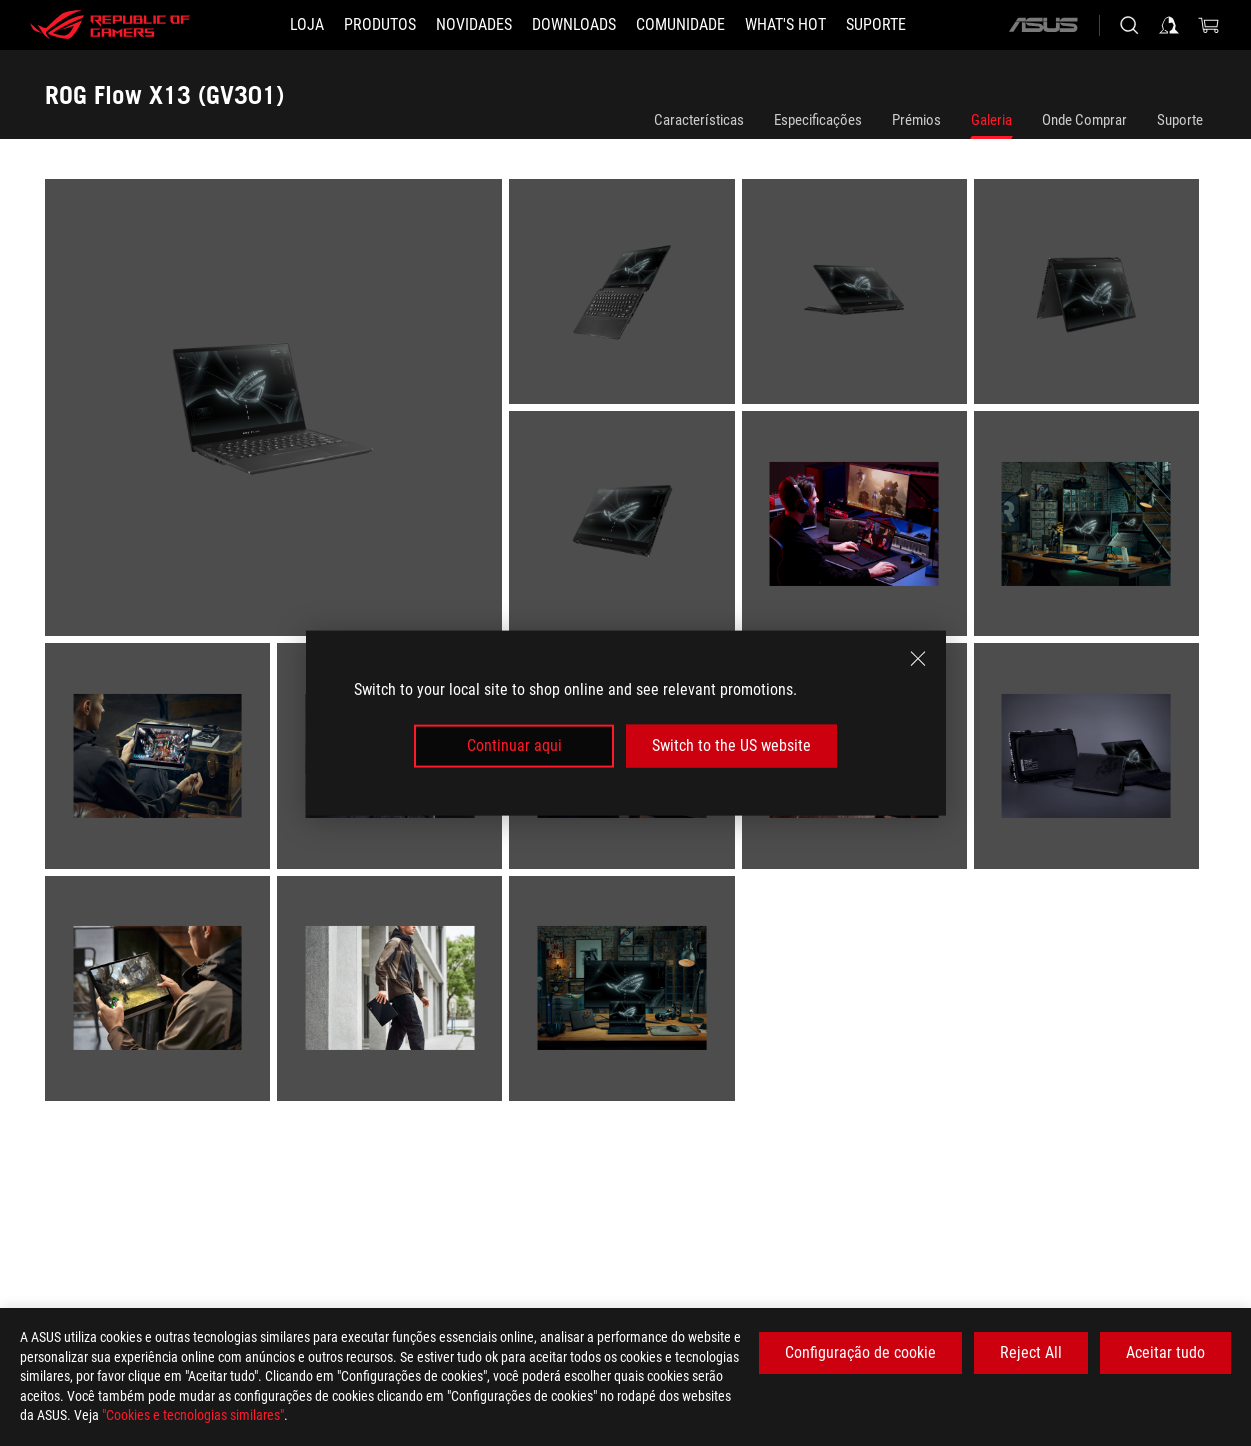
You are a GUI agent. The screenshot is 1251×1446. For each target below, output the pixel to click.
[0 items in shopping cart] (1209, 25)
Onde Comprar (1084, 120)
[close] (918, 659)
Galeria (991, 120)
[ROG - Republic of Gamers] (110, 25)
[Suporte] (876, 25)
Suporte (1180, 120)
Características (699, 120)
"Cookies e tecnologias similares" (193, 1415)
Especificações (818, 120)
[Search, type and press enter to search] (1129, 25)
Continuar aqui (514, 745)
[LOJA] (307, 25)
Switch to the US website (731, 745)
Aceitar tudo (1165, 1352)
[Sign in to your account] (1169, 25)
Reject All (1031, 1352)
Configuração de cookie (860, 1352)
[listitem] (277, 411)
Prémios (916, 120)
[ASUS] (1043, 25)
